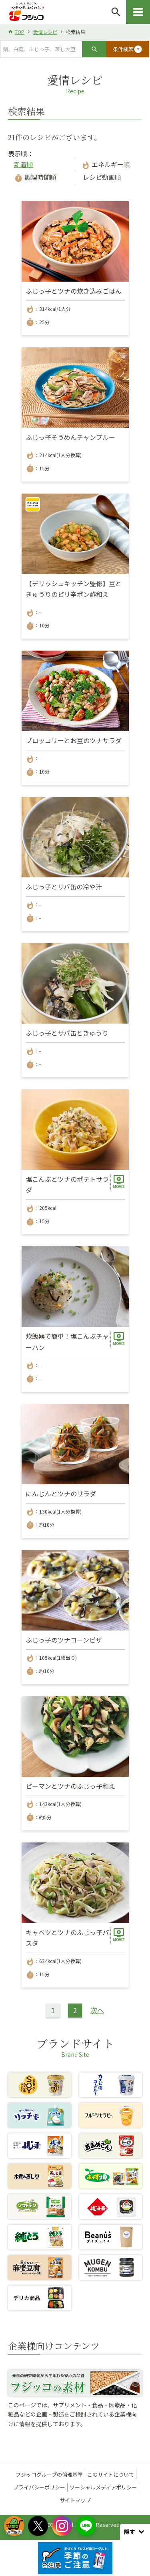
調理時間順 (35, 177)
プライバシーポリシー (39, 2487)
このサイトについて (110, 2474)
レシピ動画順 (101, 177)
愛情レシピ (45, 31)
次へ (97, 2010)
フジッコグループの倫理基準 (49, 2474)
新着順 (23, 164)
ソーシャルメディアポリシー (103, 2487)
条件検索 (127, 49)
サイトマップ (75, 2500)
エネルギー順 (105, 164)
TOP (19, 31)
